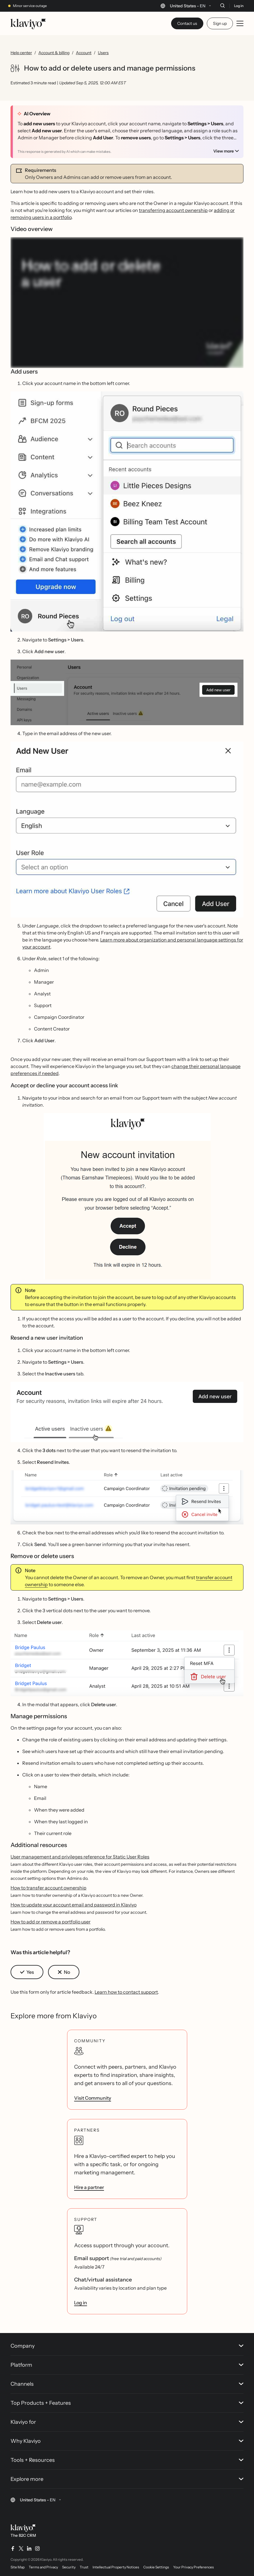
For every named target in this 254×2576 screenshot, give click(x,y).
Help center (21, 52)
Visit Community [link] (92, 2098)
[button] (127, 511)
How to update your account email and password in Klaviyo (74, 1905)
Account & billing (53, 52)
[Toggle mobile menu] (239, 23)
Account (83, 52)
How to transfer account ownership (48, 1888)
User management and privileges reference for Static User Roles (80, 1857)
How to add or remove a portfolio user (51, 1922)
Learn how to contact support (126, 1992)
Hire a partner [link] (89, 2187)
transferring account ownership (173, 210)
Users (103, 52)
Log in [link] (80, 2302)
